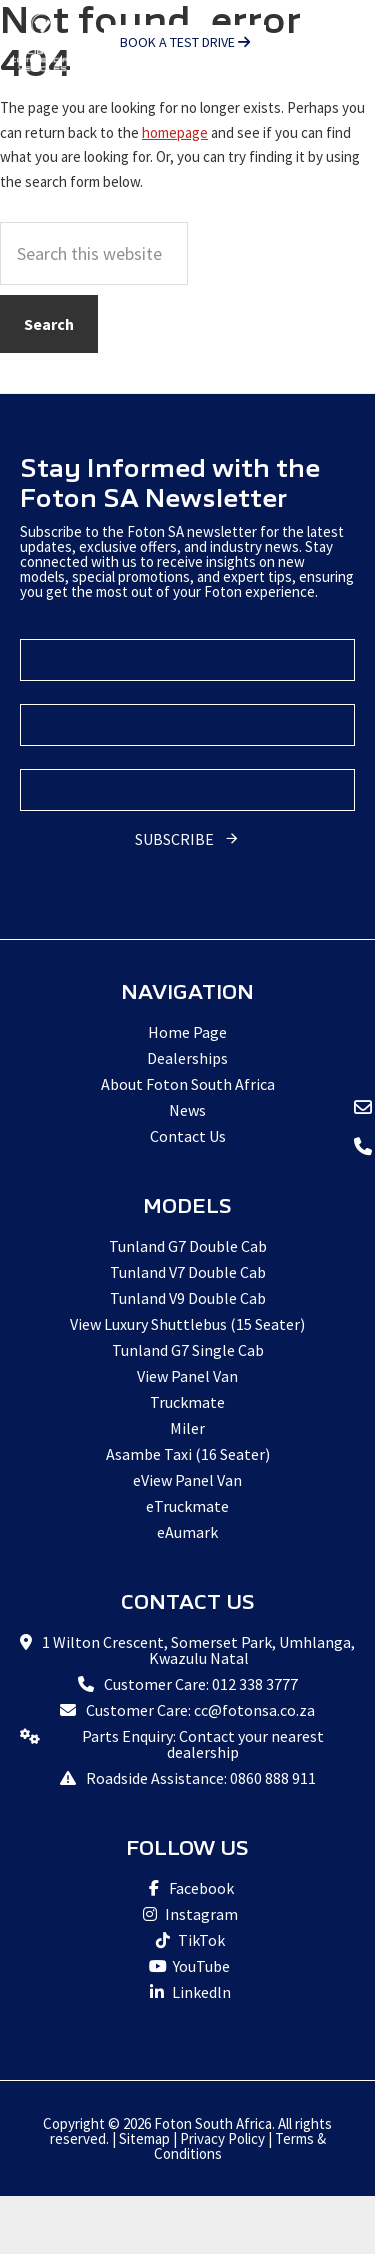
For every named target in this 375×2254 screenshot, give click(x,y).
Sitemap (144, 2138)
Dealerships (187, 1058)
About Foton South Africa (188, 1084)
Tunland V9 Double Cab (188, 1298)
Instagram (187, 1914)
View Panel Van (187, 1376)
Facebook (187, 1888)
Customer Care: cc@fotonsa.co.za (200, 1710)
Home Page (187, 1032)
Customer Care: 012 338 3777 (201, 1684)
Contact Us (188, 1136)
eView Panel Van (187, 1480)
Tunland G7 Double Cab (188, 1246)
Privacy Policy (222, 2138)
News (187, 1110)
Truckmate (187, 1402)
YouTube (187, 1966)
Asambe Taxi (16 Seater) (188, 1454)
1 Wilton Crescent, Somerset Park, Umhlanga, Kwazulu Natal (198, 1650)
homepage (175, 132)
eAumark (187, 1532)
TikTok (187, 1940)
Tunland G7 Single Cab (188, 1350)
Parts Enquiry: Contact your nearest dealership (203, 1744)
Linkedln (187, 1992)
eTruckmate (187, 1506)
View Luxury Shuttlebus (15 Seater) (187, 1324)
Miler (187, 1428)
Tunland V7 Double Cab (188, 1272)
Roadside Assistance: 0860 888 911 (201, 1778)
